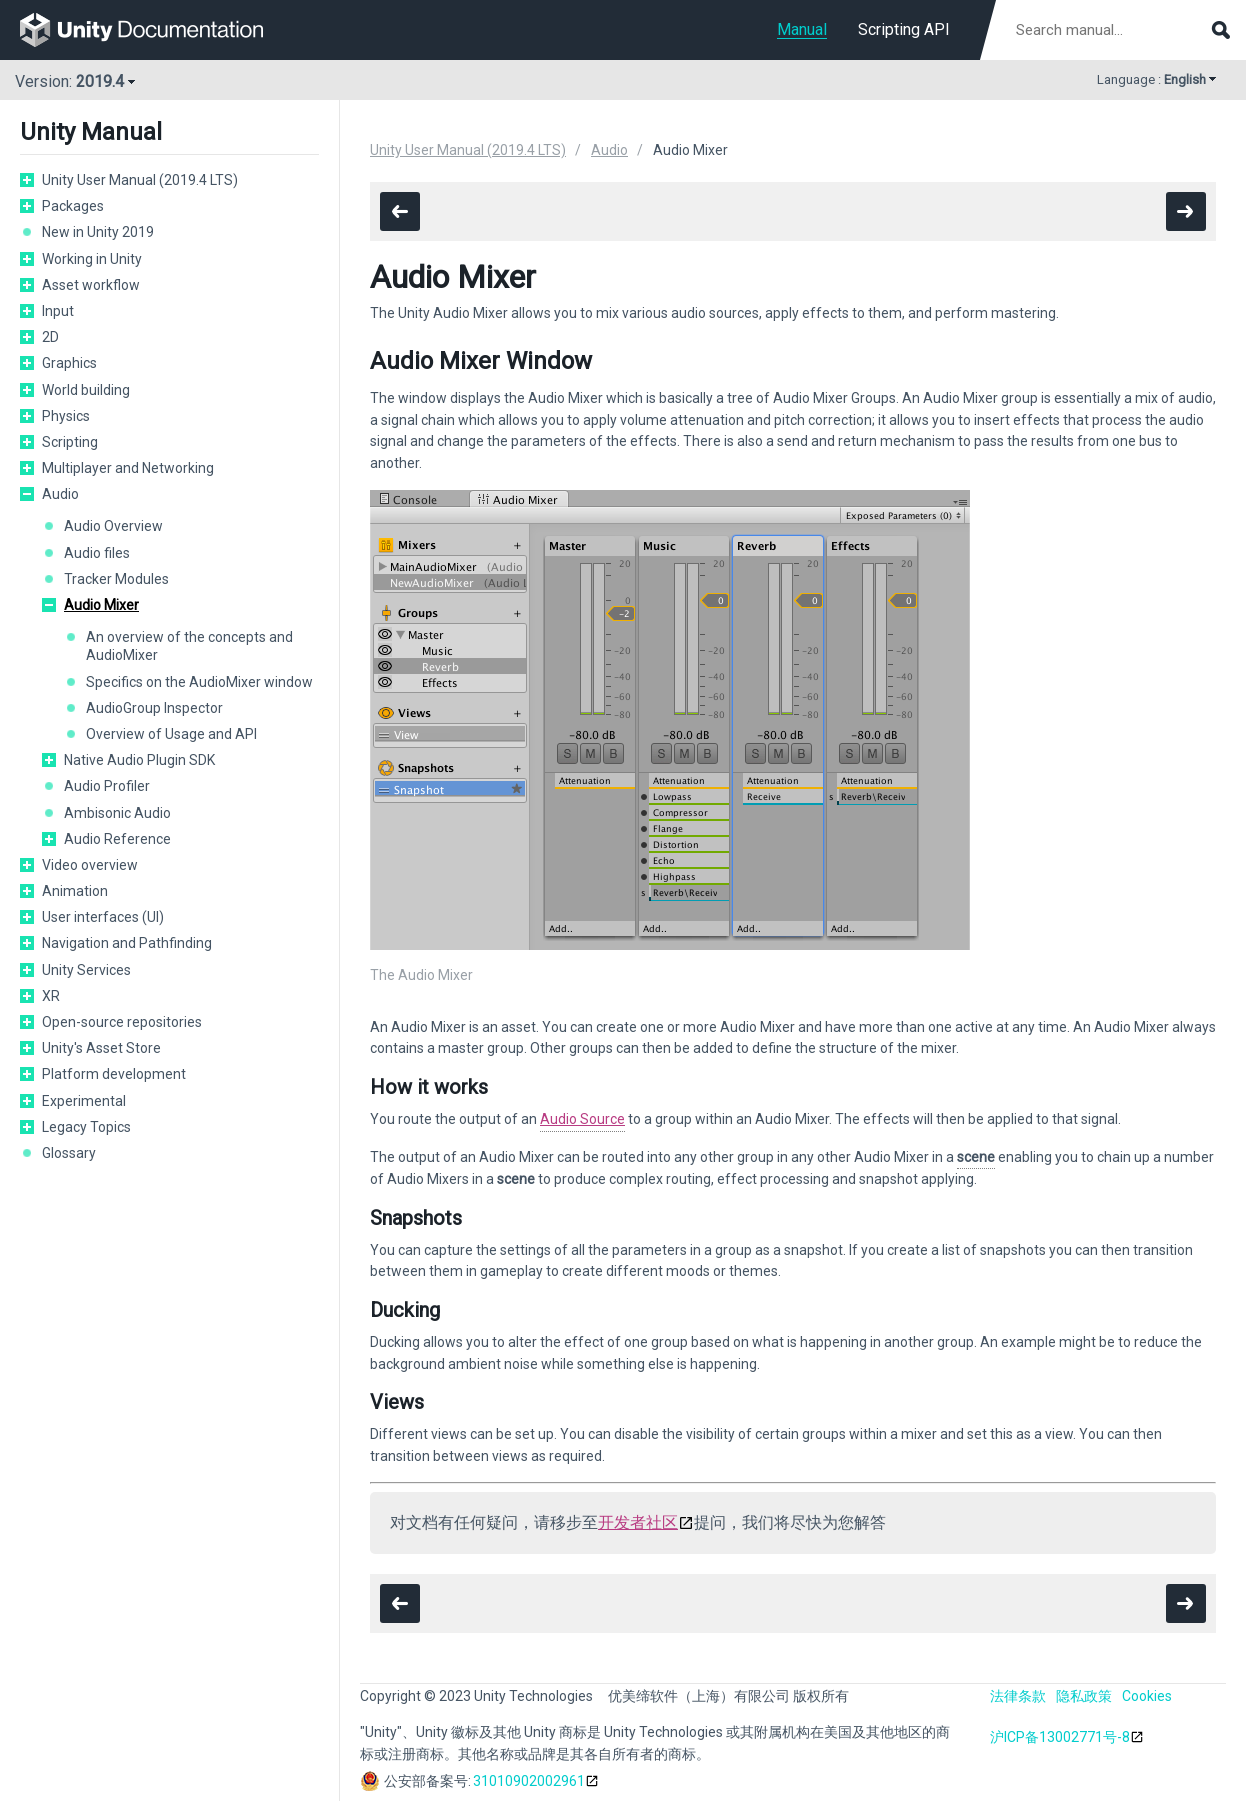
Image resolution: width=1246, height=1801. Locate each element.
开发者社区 (638, 1522)
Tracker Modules (116, 579)
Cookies (1147, 1696)
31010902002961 (529, 1781)
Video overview (90, 865)
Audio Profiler (107, 786)
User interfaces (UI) (103, 917)
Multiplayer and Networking (128, 468)
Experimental (84, 1101)
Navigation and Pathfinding (127, 943)
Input (58, 311)
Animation (75, 891)
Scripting (70, 442)
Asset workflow (91, 285)
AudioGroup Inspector (154, 708)
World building (86, 390)
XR (51, 996)
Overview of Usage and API (171, 734)
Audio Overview (113, 526)
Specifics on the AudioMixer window (199, 682)
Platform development (114, 1074)
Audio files (97, 553)
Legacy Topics (86, 1127)
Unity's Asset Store (101, 1048)
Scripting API (904, 29)
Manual (802, 29)
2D (50, 337)
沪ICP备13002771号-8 (1060, 1737)
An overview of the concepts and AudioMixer (189, 646)
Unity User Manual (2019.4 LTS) (140, 180)
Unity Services (86, 970)
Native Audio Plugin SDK (139, 760)
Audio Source (582, 1119)
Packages (73, 206)
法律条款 (1018, 1696)
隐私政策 (1084, 1696)
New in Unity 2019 (98, 232)
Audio (60, 494)
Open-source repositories (122, 1022)
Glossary (69, 1153)
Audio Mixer (101, 605)
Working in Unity (92, 259)
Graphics (69, 363)
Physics (66, 416)
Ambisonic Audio (117, 813)
